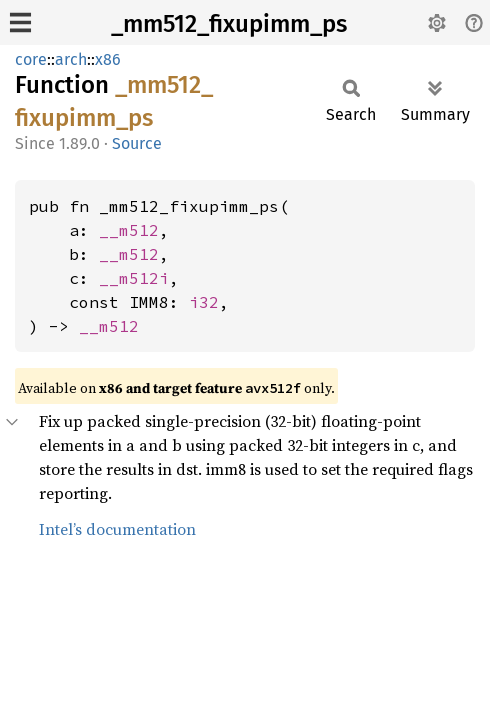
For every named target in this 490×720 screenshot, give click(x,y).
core (31, 59)
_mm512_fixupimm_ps (229, 24)
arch (71, 59)
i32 (204, 302)
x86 (108, 59)
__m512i (134, 278)
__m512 (129, 230)
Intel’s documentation (117, 529)
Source (137, 143)
